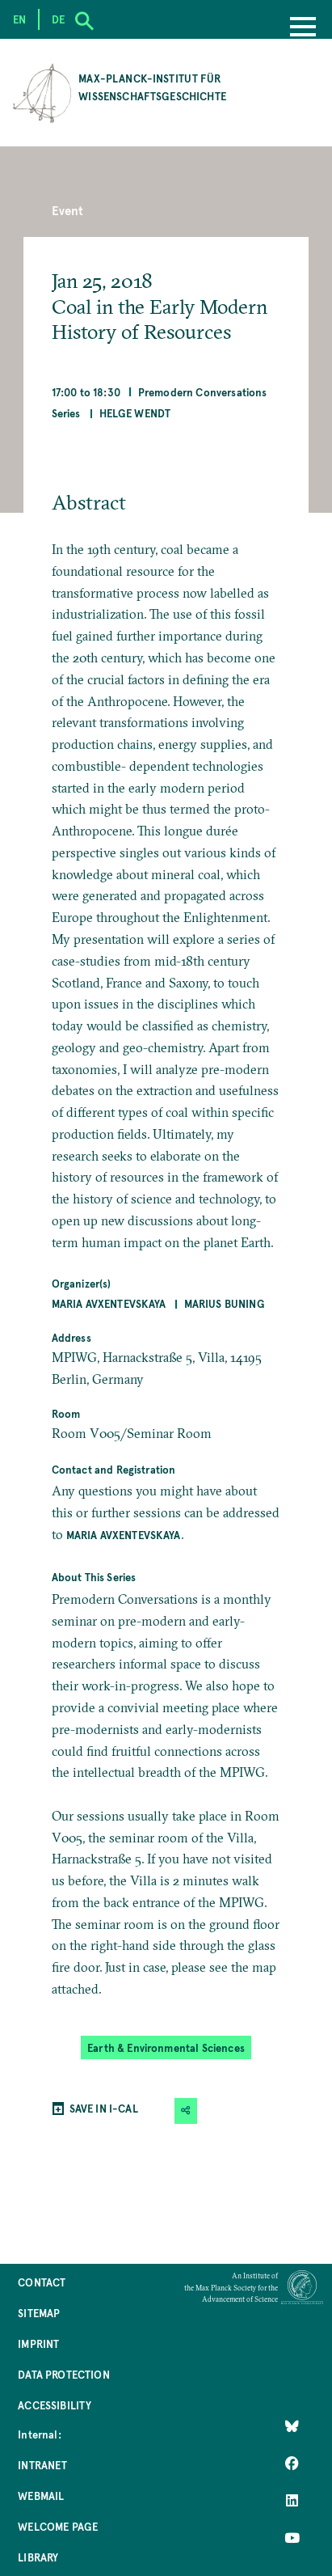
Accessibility (54, 2405)
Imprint (38, 2343)
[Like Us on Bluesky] (292, 2426)
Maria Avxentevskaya (109, 1303)
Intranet (42, 2464)
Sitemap (39, 2312)
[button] (185, 2111)
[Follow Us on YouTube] (292, 2538)
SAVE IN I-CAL (103, 2108)
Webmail (41, 2495)
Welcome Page (58, 2526)
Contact (41, 2282)
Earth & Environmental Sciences (166, 2047)
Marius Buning (224, 1303)
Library (38, 2557)
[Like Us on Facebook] (292, 2463)
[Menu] (303, 28)
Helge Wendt (135, 413)
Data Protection (63, 2374)
